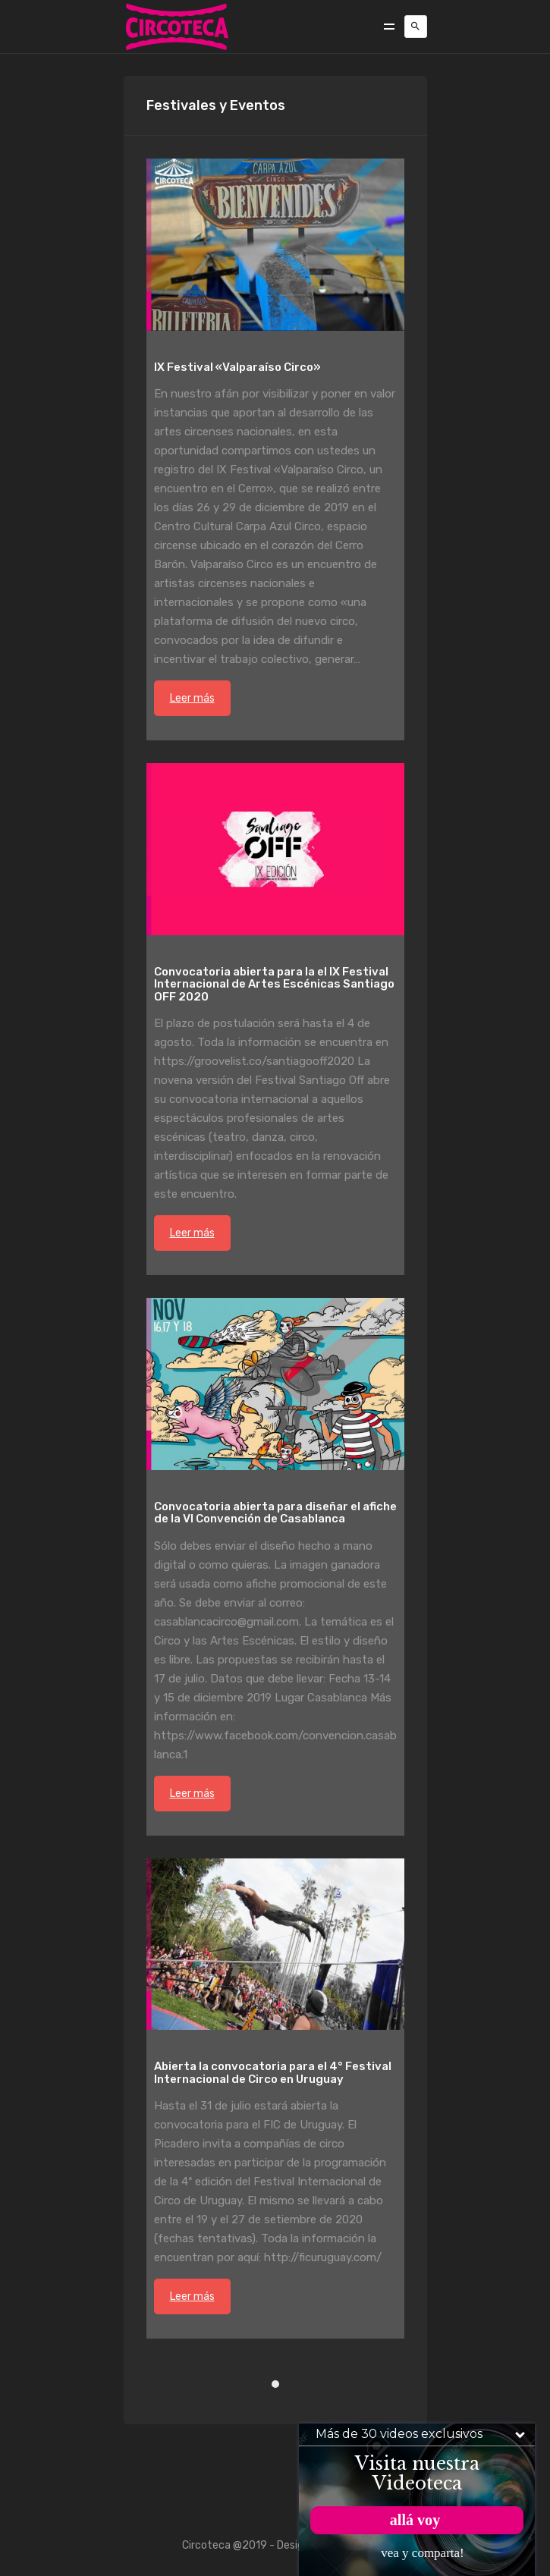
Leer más (192, 698)
